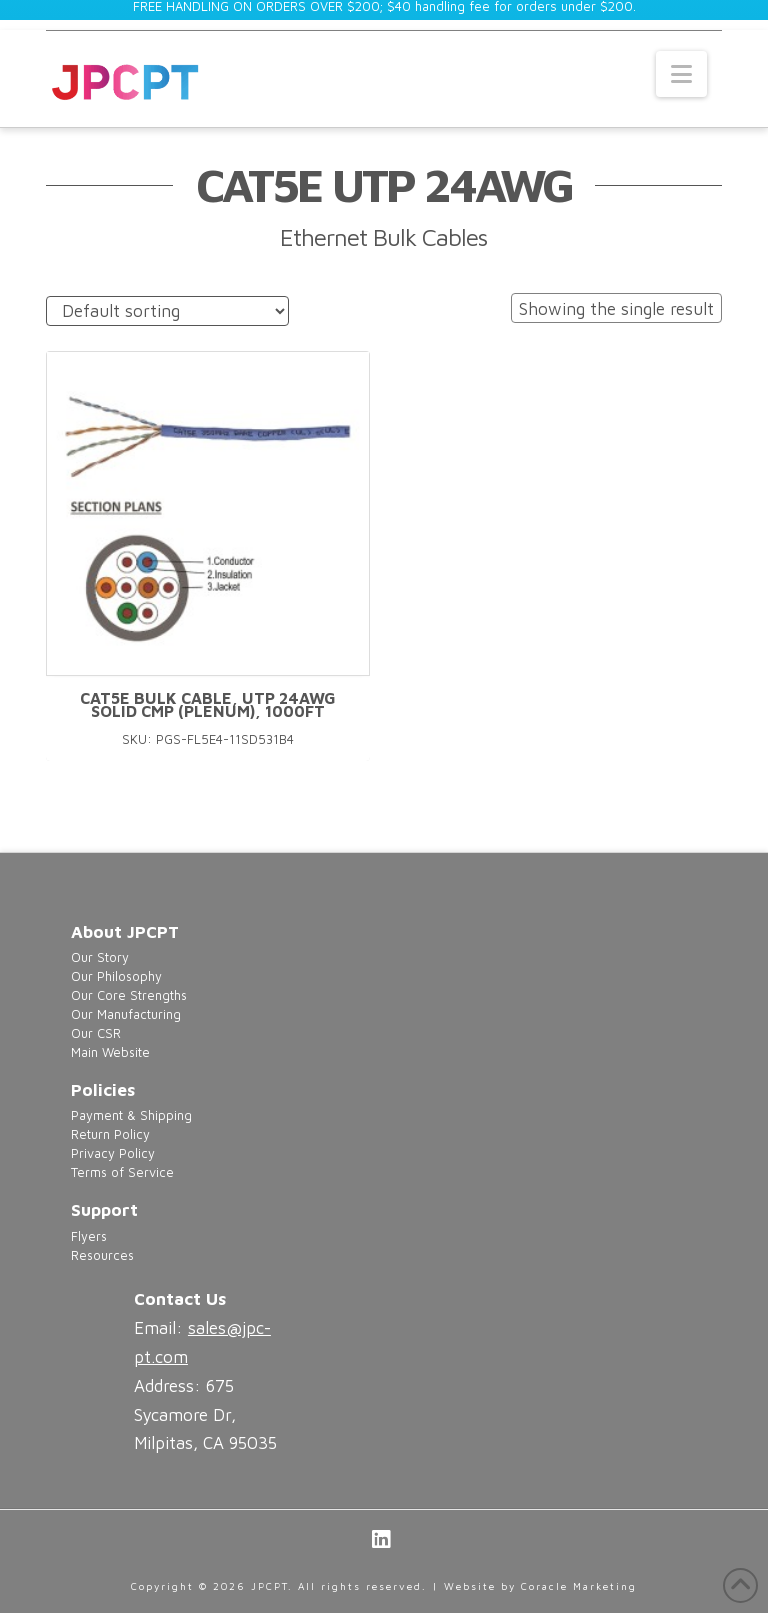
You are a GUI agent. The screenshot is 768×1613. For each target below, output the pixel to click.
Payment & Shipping (131, 1115)
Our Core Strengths (129, 995)
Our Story (100, 957)
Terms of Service (122, 1172)
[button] (681, 74)
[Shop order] (167, 311)
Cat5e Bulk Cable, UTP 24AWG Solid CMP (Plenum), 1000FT (208, 705)
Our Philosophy (116, 976)
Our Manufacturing (126, 1014)
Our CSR (96, 1033)
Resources (102, 1255)
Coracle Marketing (579, 1586)
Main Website (110, 1052)
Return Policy (110, 1134)
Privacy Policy (113, 1153)
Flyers (89, 1236)
